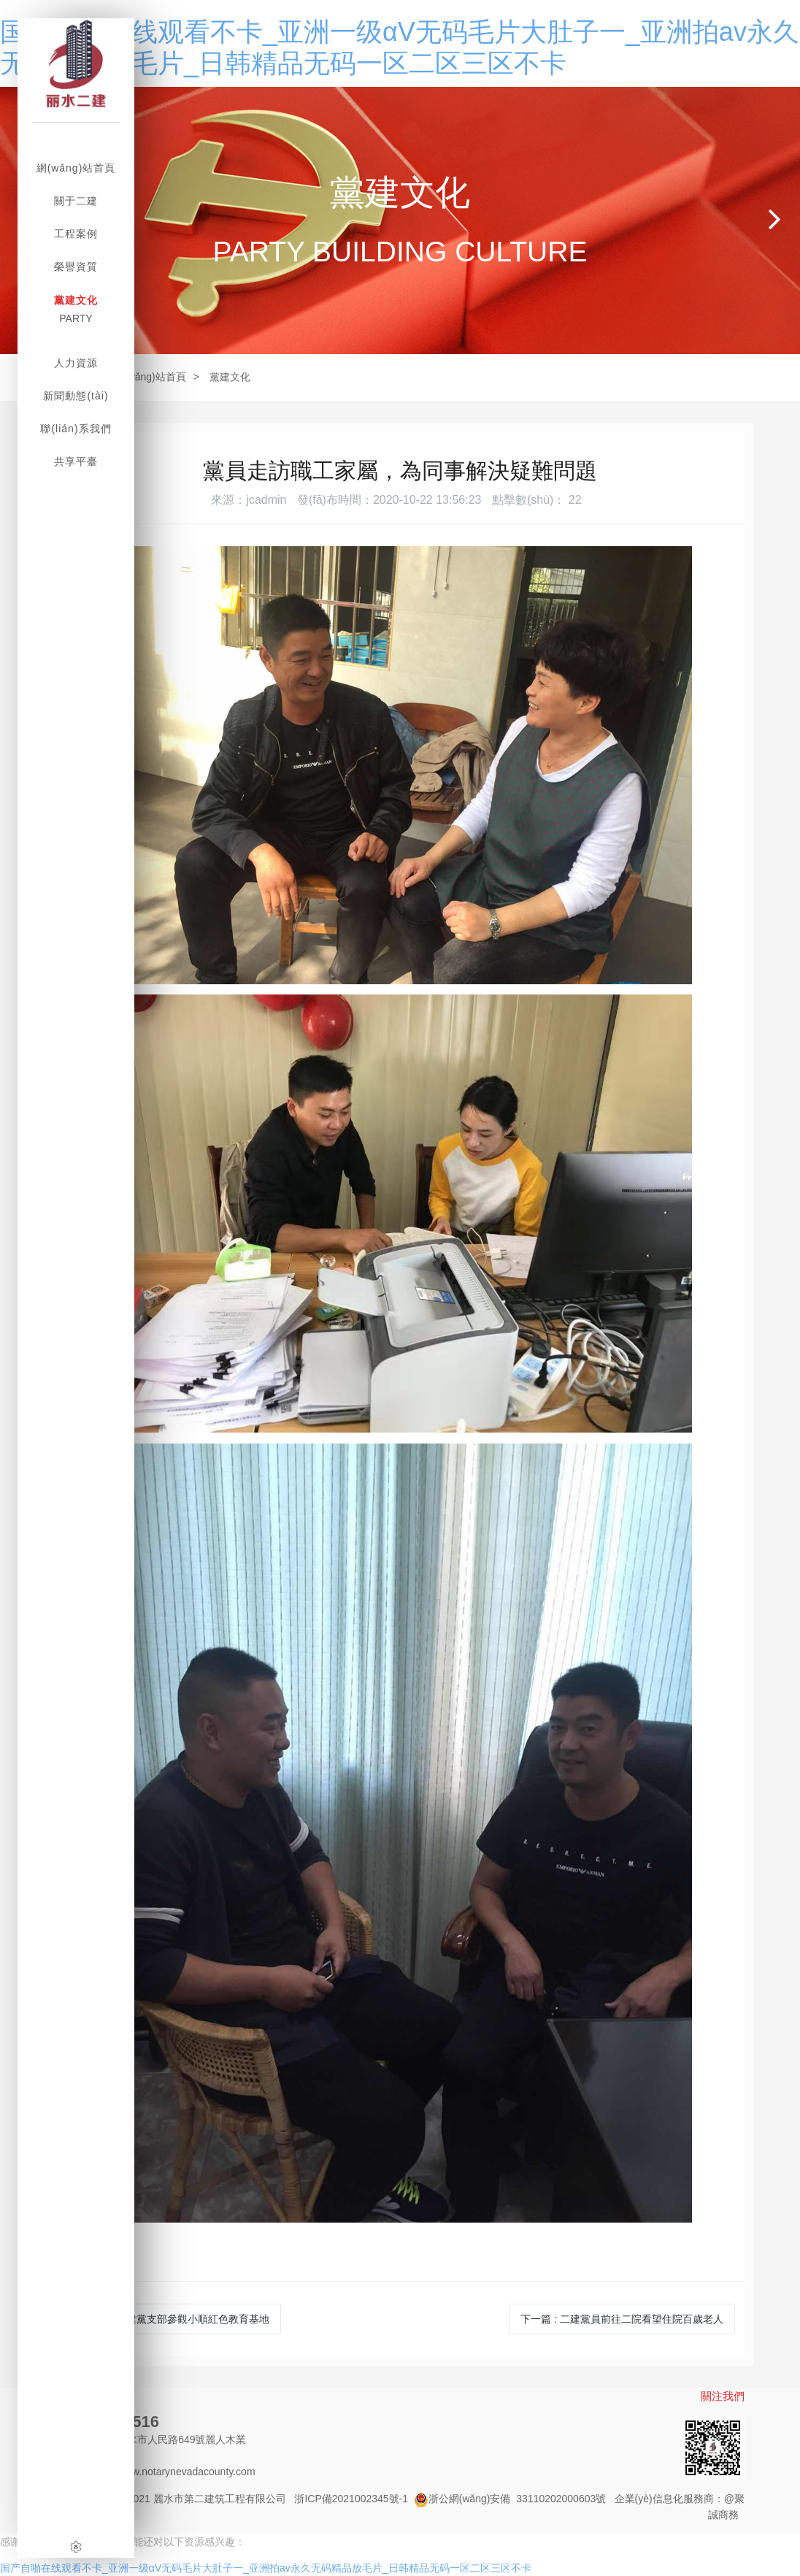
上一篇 (173, 2319)
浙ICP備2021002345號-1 (351, 2498)
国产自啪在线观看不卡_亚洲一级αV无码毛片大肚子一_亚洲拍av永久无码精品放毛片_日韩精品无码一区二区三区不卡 (265, 2568)
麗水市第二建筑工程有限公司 (219, 2498)
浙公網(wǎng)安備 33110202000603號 (510, 2498)
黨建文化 (229, 377)
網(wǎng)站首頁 (150, 377)
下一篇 (621, 2319)
